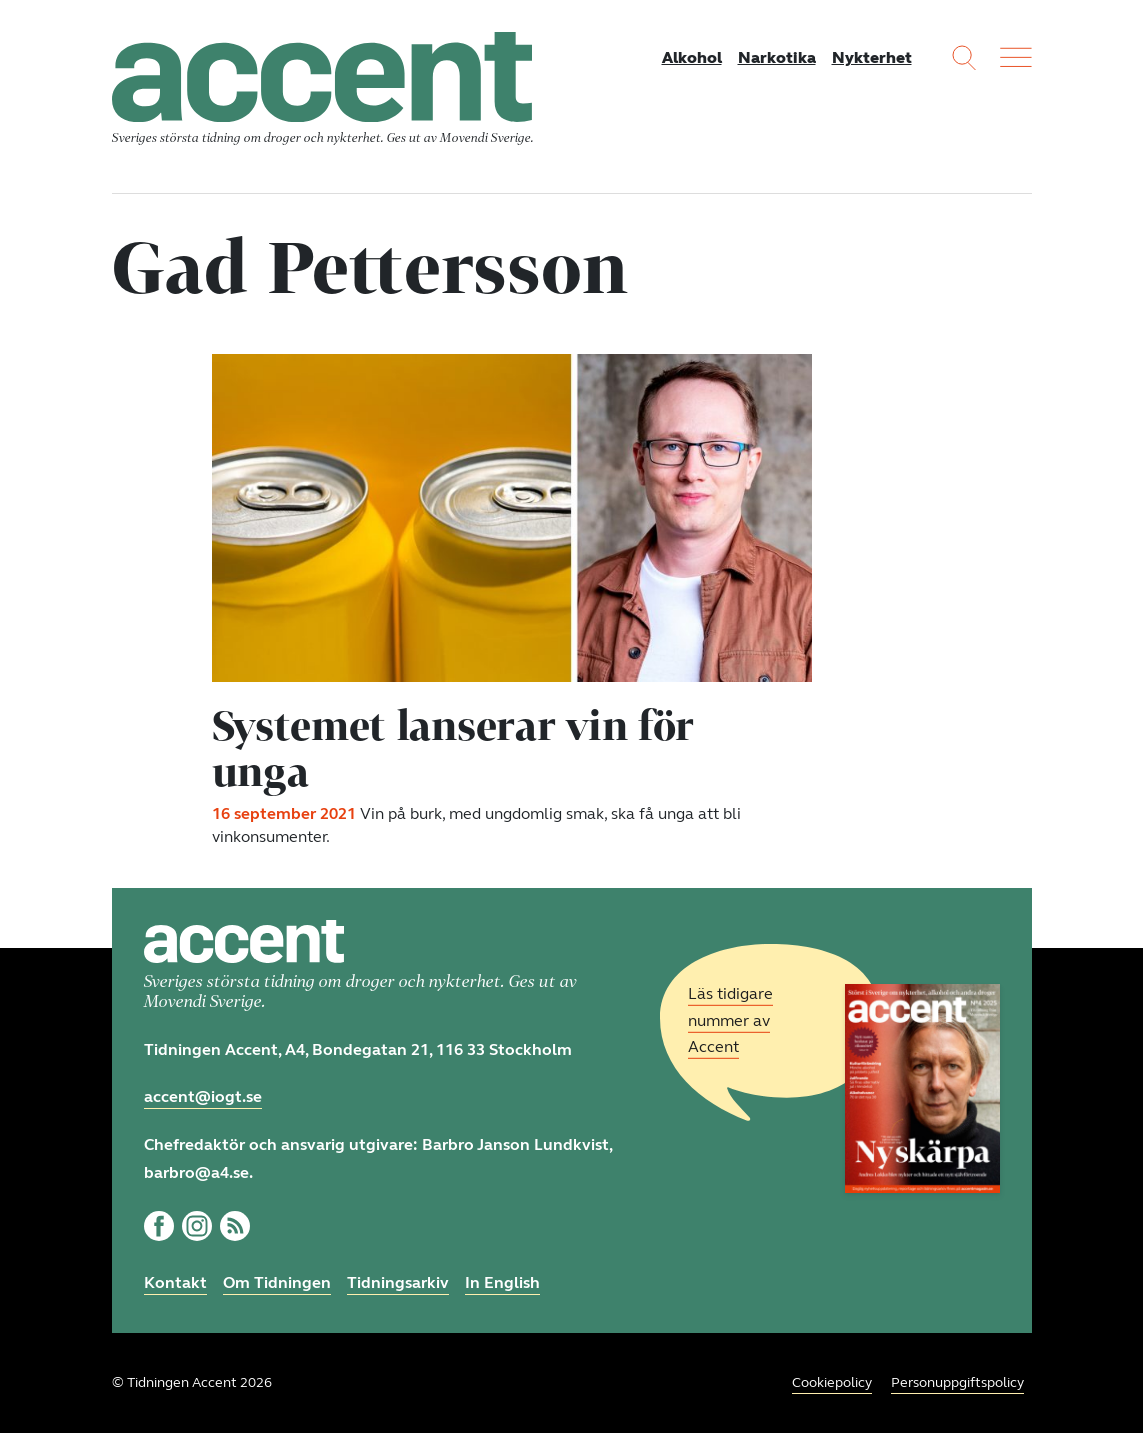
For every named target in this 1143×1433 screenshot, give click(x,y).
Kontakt (175, 1282)
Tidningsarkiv (398, 1282)
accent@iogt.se (203, 1096)
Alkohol (692, 57)
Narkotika (777, 57)
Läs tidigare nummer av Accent (730, 1020)
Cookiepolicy (832, 1382)
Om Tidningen (277, 1282)
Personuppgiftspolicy (957, 1382)
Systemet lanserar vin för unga (453, 748)
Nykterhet (872, 57)
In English (502, 1282)
